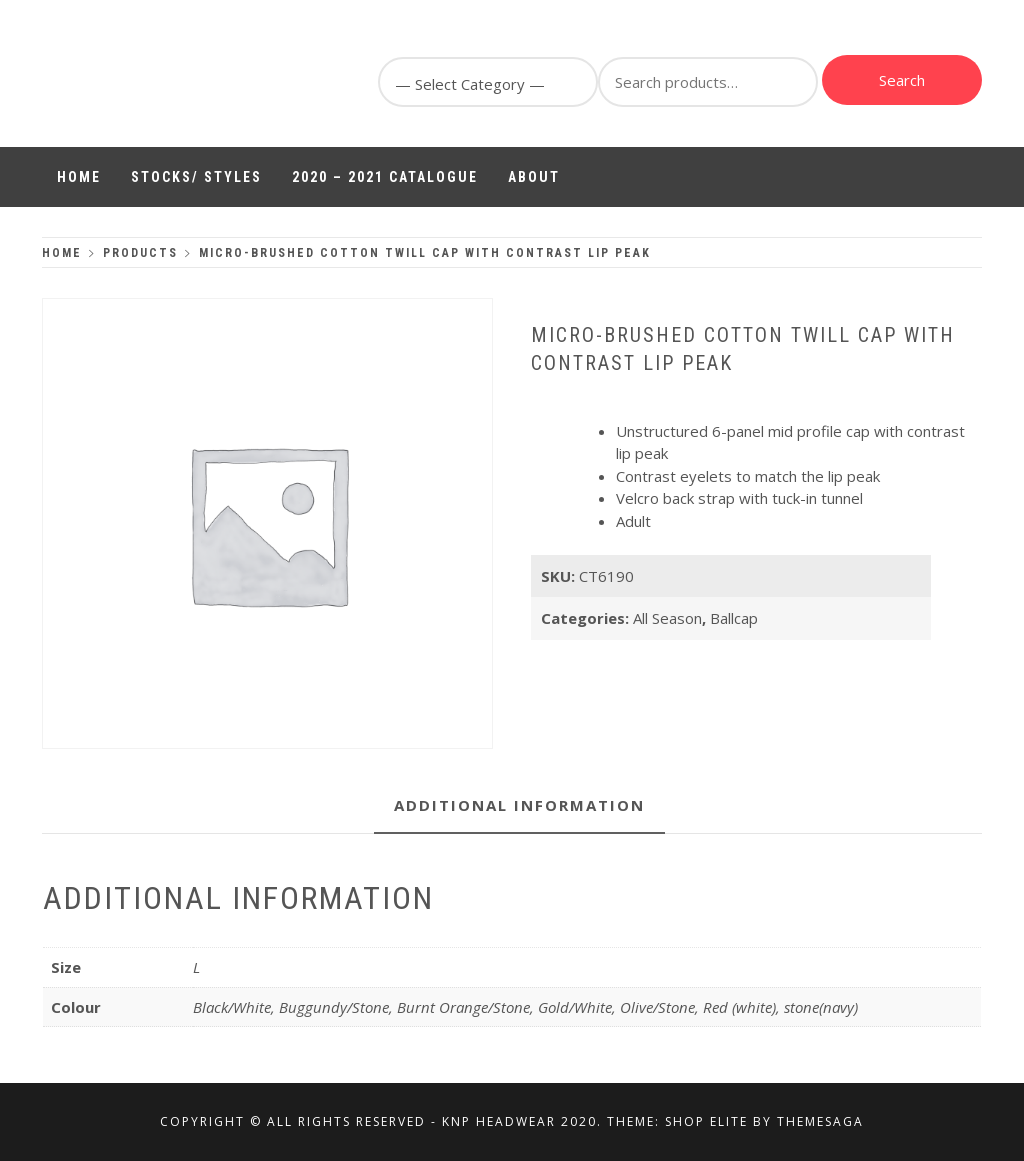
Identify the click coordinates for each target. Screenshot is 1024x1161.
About (534, 177)
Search (902, 80)
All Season (667, 618)
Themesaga (820, 1121)
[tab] (519, 806)
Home (79, 177)
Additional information (519, 805)
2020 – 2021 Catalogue (385, 177)
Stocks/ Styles (196, 177)
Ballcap (734, 618)
